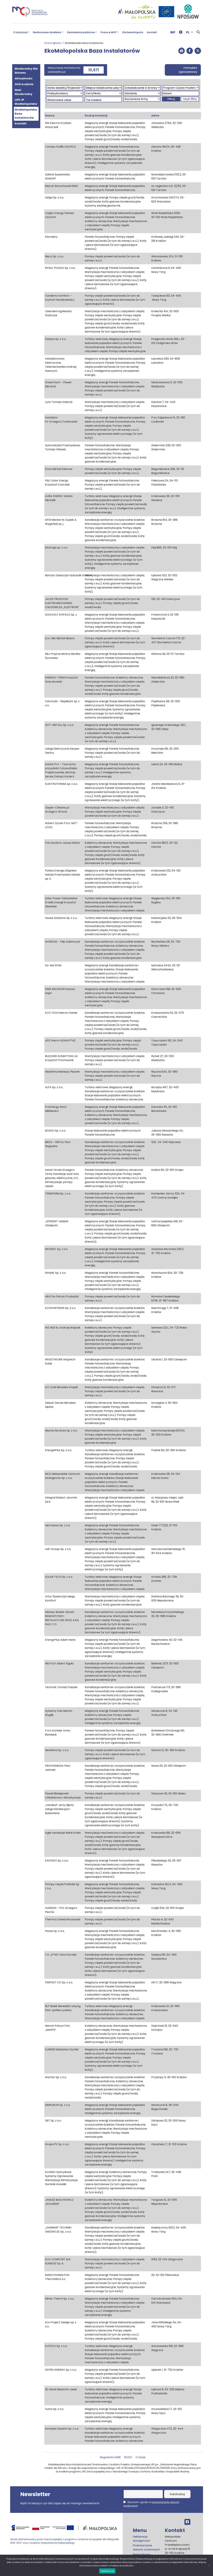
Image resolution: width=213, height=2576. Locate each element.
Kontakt (152, 32)
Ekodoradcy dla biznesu (26, 71)
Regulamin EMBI (110, 2457)
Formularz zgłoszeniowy (188, 70)
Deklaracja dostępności (141, 2539)
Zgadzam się (107, 2571)
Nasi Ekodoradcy (23, 92)
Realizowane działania (47, 32)
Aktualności (23, 78)
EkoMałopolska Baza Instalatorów (26, 114)
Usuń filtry (190, 99)
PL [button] (188, 32)
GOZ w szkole (24, 84)
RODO (128, 2457)
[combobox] (64, 99)
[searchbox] (65, 99)
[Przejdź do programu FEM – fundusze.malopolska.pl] (65, 2529)
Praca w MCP (108, 32)
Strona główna (53, 43)
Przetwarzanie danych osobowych (146, 2547)
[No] (208, 2565)
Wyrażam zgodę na (151, 2503)
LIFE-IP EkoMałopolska (26, 102)
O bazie (140, 2457)
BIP (172, 32)
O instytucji (20, 32)
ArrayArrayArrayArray (142, 87)
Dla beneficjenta (132, 32)
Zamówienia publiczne (81, 32)
